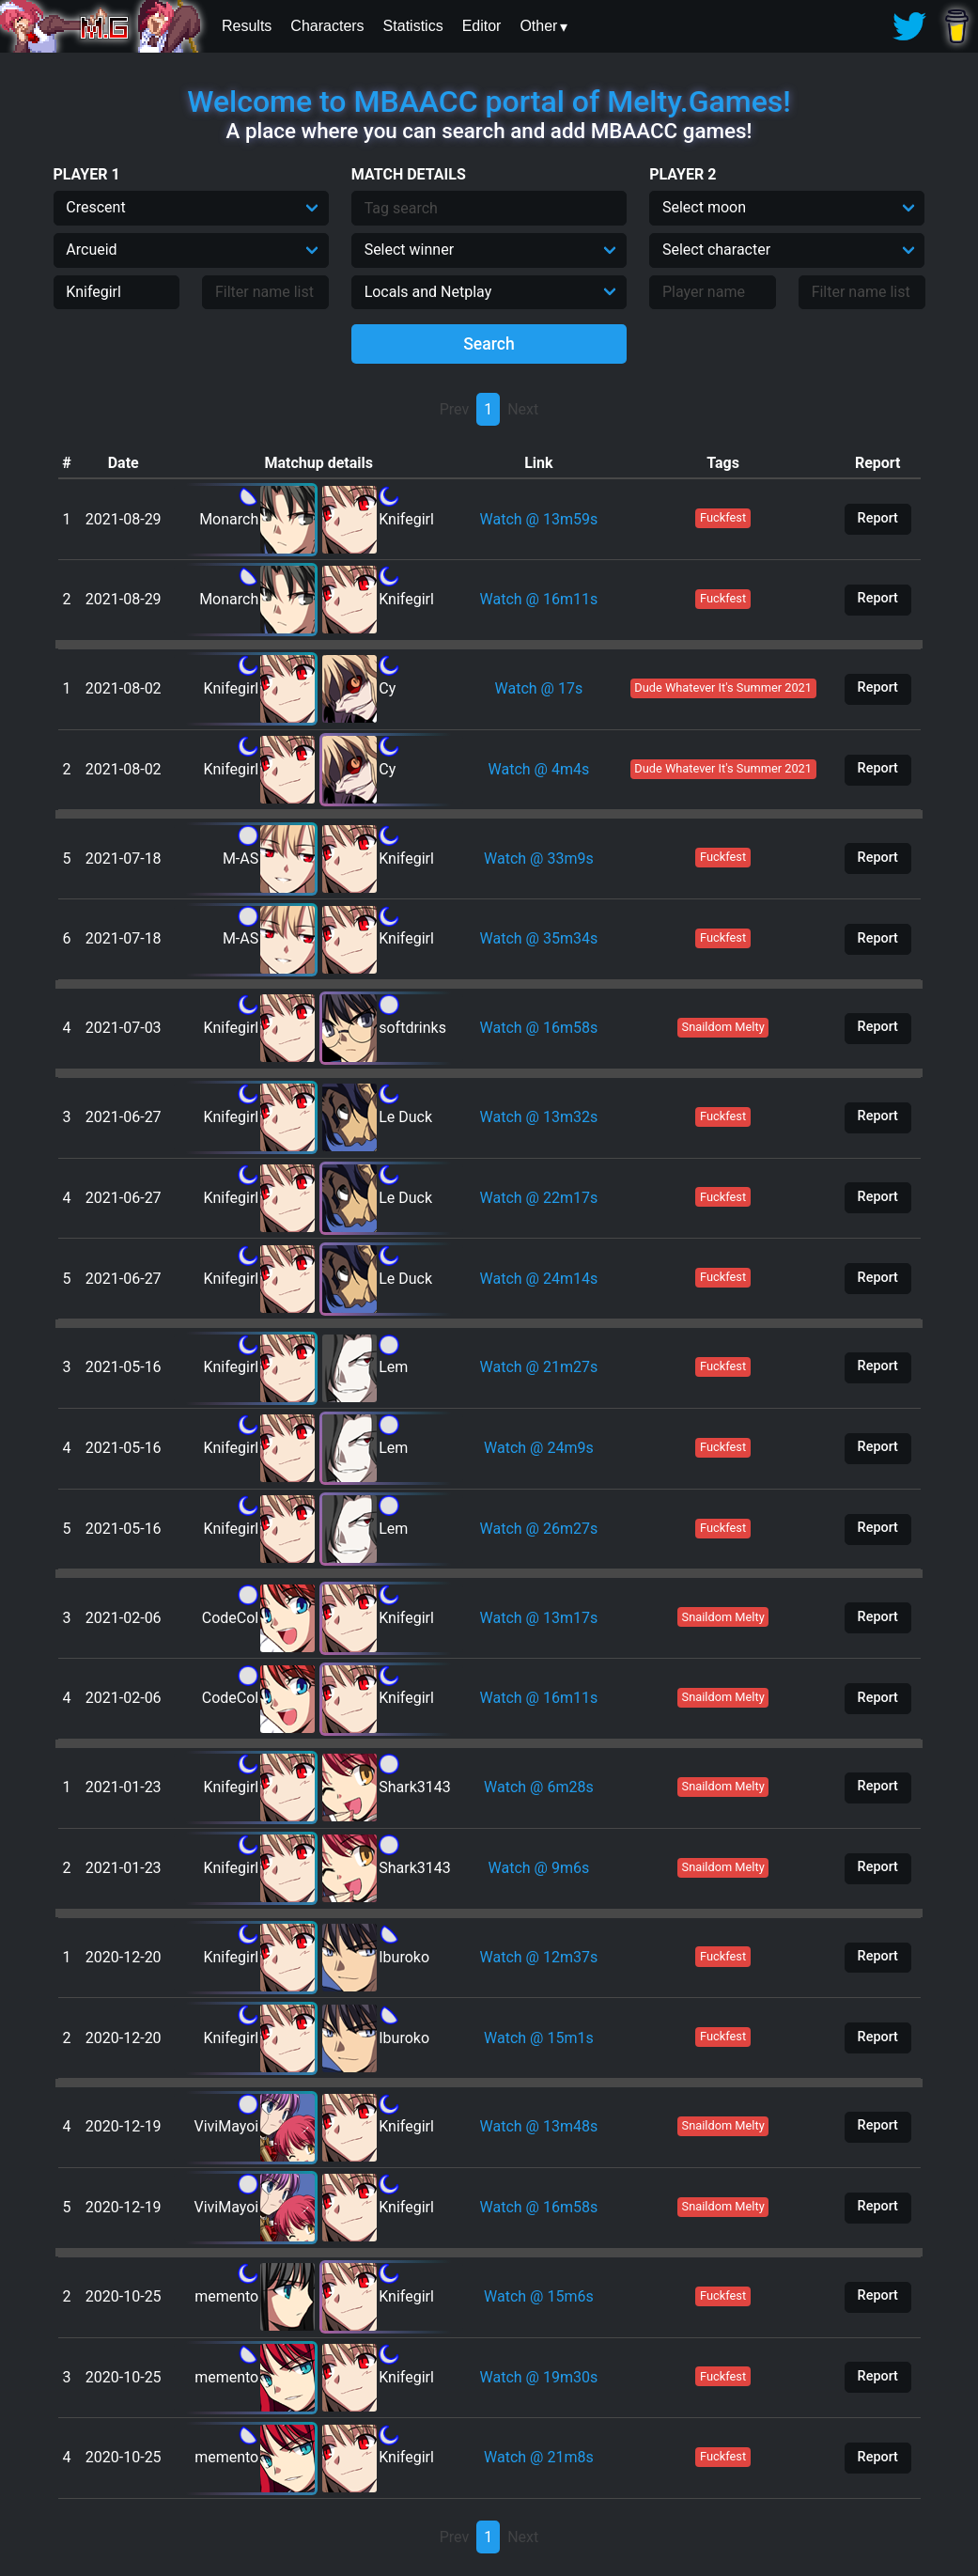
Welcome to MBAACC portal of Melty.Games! (488, 101)
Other (538, 26)
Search (489, 344)
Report (878, 518)
